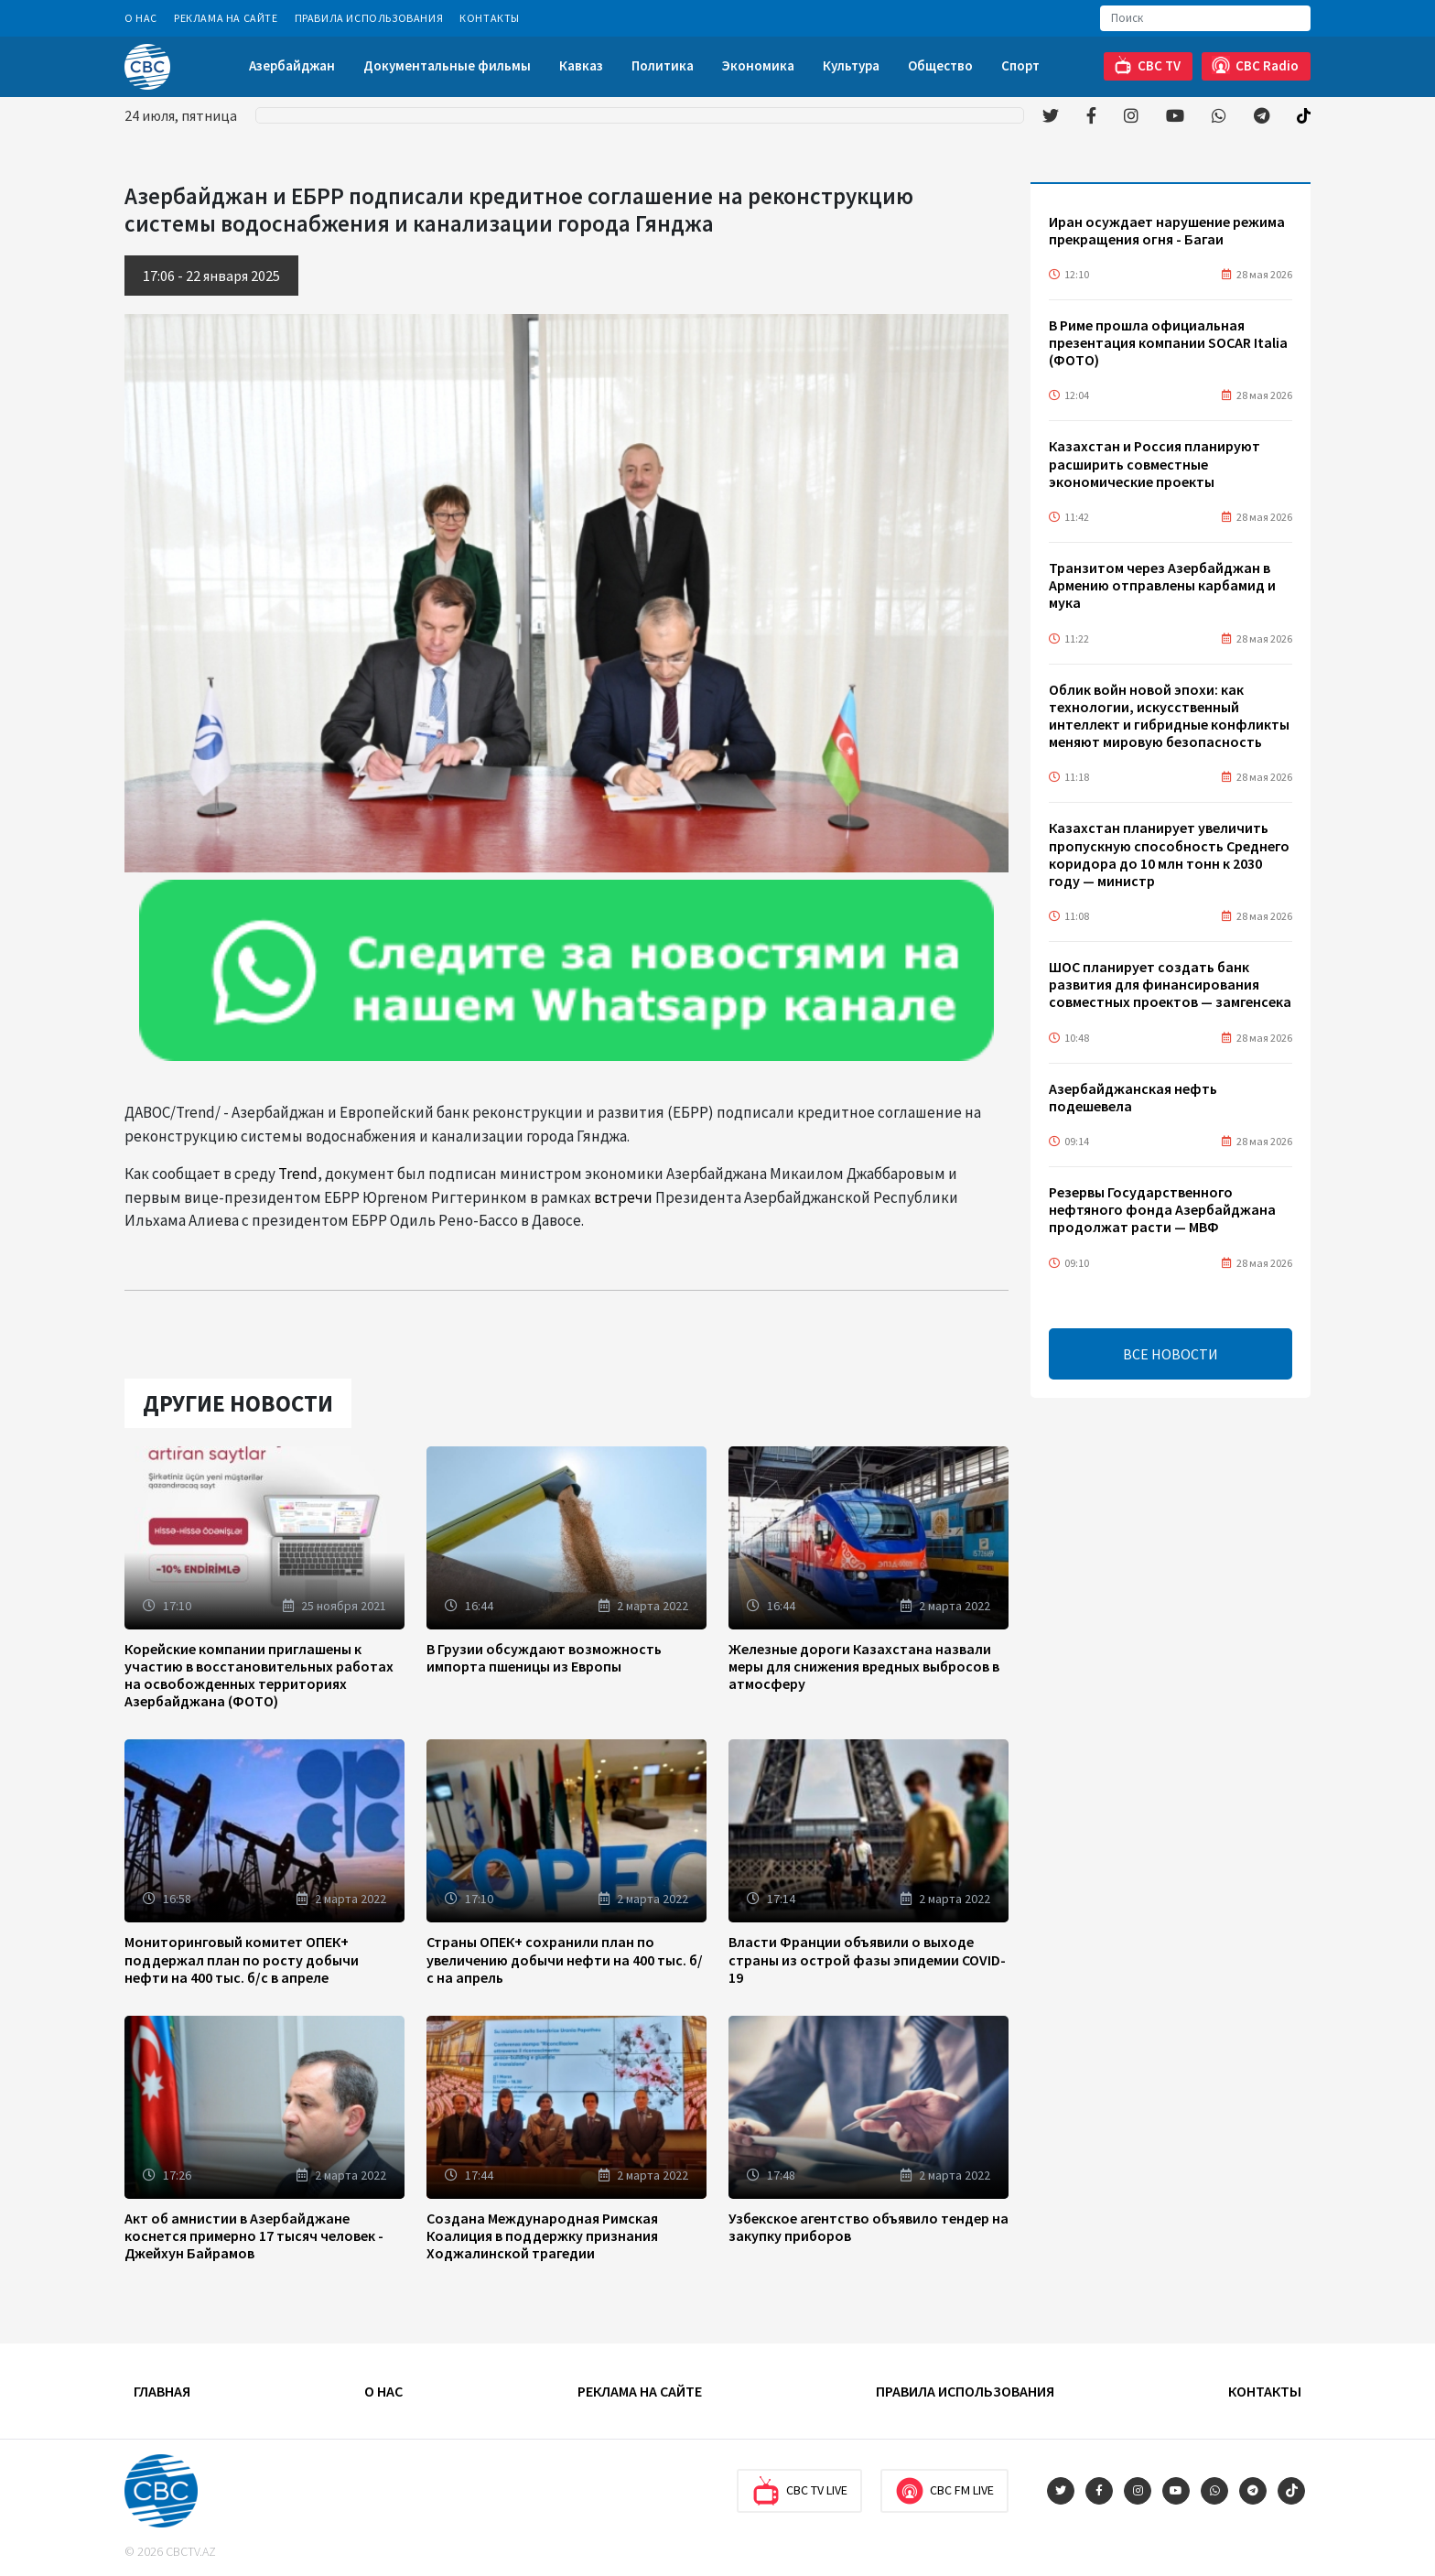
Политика (662, 65)
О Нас (140, 18)
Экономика (758, 65)
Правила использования (369, 18)
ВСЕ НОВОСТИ (1170, 1354)
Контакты (489, 18)
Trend (298, 1174)
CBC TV (1147, 65)
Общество (940, 65)
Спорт (1020, 65)
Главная (162, 2391)
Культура (851, 65)
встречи (623, 1197)
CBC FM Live (944, 2491)
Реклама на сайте (226, 18)
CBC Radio (1255, 65)
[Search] (1205, 18)
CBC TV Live (799, 2491)
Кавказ (581, 65)
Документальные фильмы (447, 65)
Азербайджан (292, 65)
